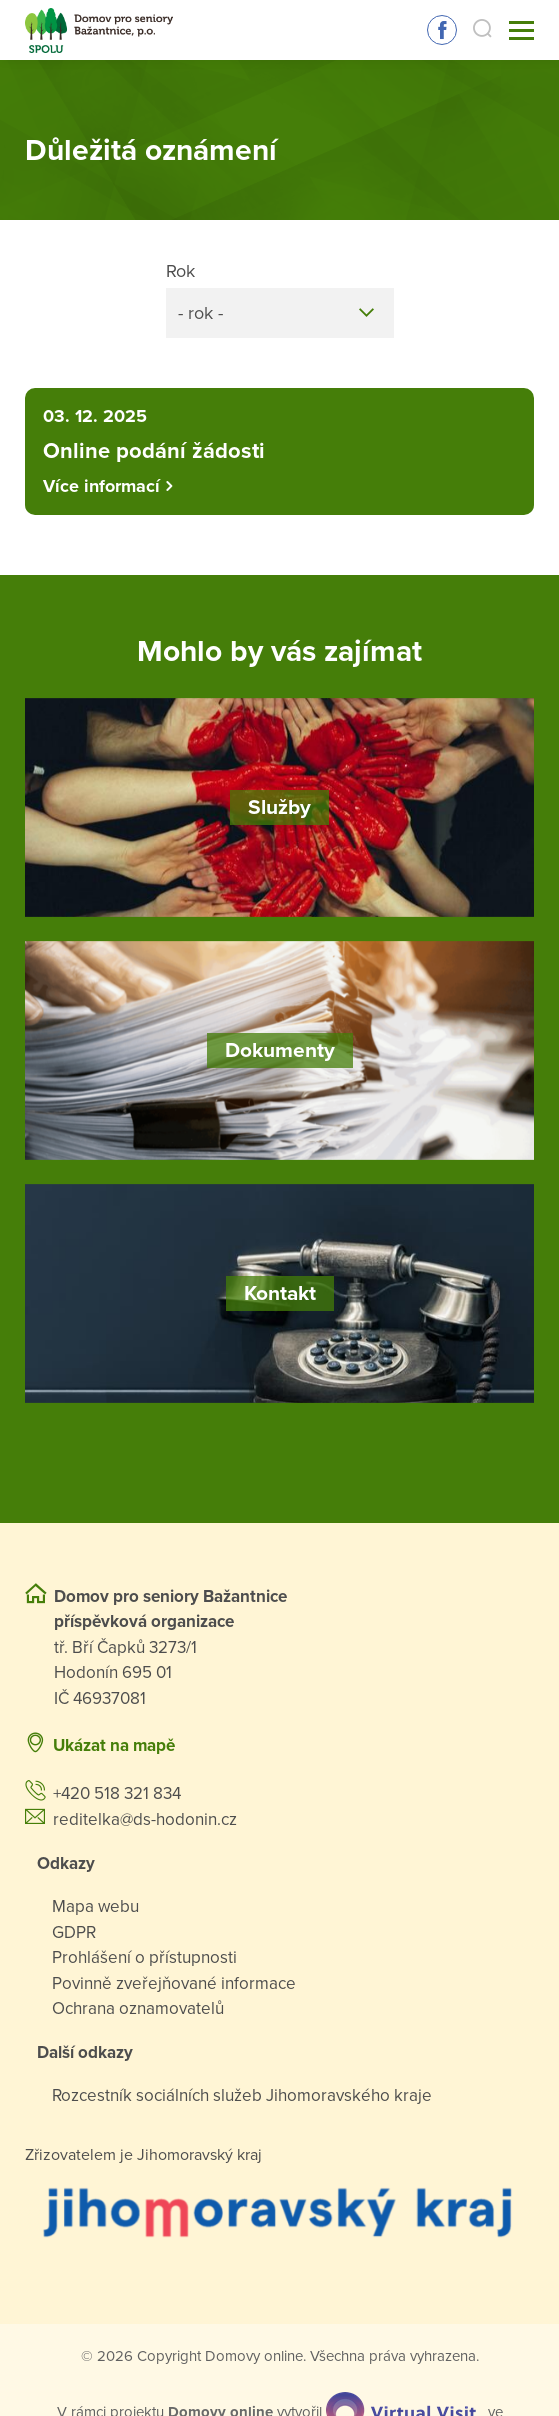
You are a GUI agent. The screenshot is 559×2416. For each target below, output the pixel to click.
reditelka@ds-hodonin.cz (145, 1819)
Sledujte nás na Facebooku (442, 30)
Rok (180, 271)
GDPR (74, 1932)
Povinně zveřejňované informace (174, 1983)
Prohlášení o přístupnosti (144, 1957)
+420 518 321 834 (117, 1793)
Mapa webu (95, 1906)
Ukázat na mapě (114, 1745)
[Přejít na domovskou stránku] (99, 30)
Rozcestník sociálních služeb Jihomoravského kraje (242, 2095)
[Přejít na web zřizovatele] (279, 2211)
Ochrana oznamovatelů (138, 2008)
